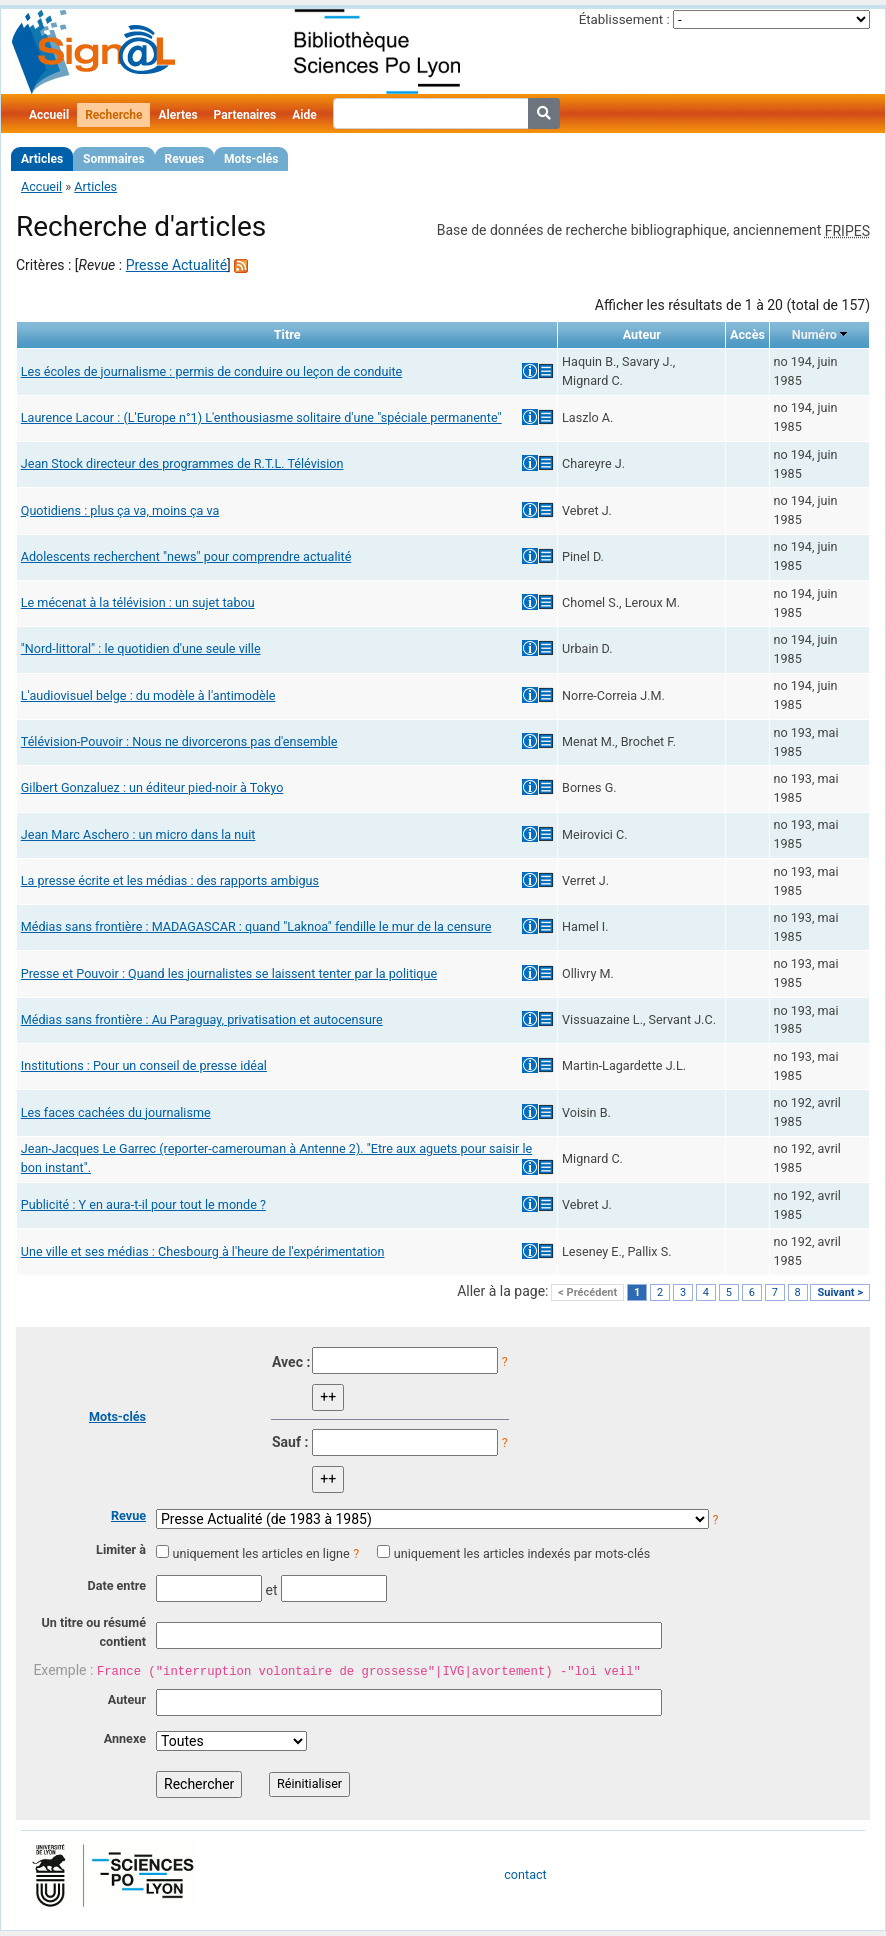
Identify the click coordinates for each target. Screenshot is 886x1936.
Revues (185, 159)
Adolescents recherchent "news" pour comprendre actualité (186, 556)
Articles (42, 159)
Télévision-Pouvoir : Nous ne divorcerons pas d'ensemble (179, 741)
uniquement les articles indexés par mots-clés (522, 1553)
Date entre (116, 1585)
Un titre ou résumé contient (93, 1632)
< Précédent (587, 1292)
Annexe (125, 1738)
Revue (128, 1515)
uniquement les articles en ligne (260, 1553)
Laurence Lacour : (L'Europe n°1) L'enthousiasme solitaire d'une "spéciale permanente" (261, 417)
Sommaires (113, 159)
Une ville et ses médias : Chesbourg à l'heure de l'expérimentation (203, 1251)
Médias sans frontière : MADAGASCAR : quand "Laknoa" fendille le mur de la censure (256, 926)
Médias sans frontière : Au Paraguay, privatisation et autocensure (202, 1019)
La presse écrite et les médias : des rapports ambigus (170, 880)
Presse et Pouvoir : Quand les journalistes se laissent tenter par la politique (229, 973)
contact (525, 1874)
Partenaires (245, 115)
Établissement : (624, 19)
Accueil (49, 115)
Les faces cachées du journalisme (116, 1112)
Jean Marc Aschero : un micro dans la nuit (138, 834)
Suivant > (840, 1292)
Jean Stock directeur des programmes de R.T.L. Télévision (182, 463)
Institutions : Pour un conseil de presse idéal (144, 1065)
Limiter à (121, 1549)
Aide (304, 115)
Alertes (177, 115)
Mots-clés (251, 159)
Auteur (127, 1699)
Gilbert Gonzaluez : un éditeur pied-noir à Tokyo (152, 787)
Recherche (113, 115)
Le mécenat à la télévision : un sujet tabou (138, 602)
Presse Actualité (176, 265)
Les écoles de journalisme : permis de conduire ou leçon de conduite (211, 371)
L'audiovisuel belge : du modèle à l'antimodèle (148, 695)
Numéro (814, 334)
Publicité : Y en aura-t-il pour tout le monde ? (143, 1204)
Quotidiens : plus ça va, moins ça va (120, 510)
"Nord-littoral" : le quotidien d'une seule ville (141, 648)
